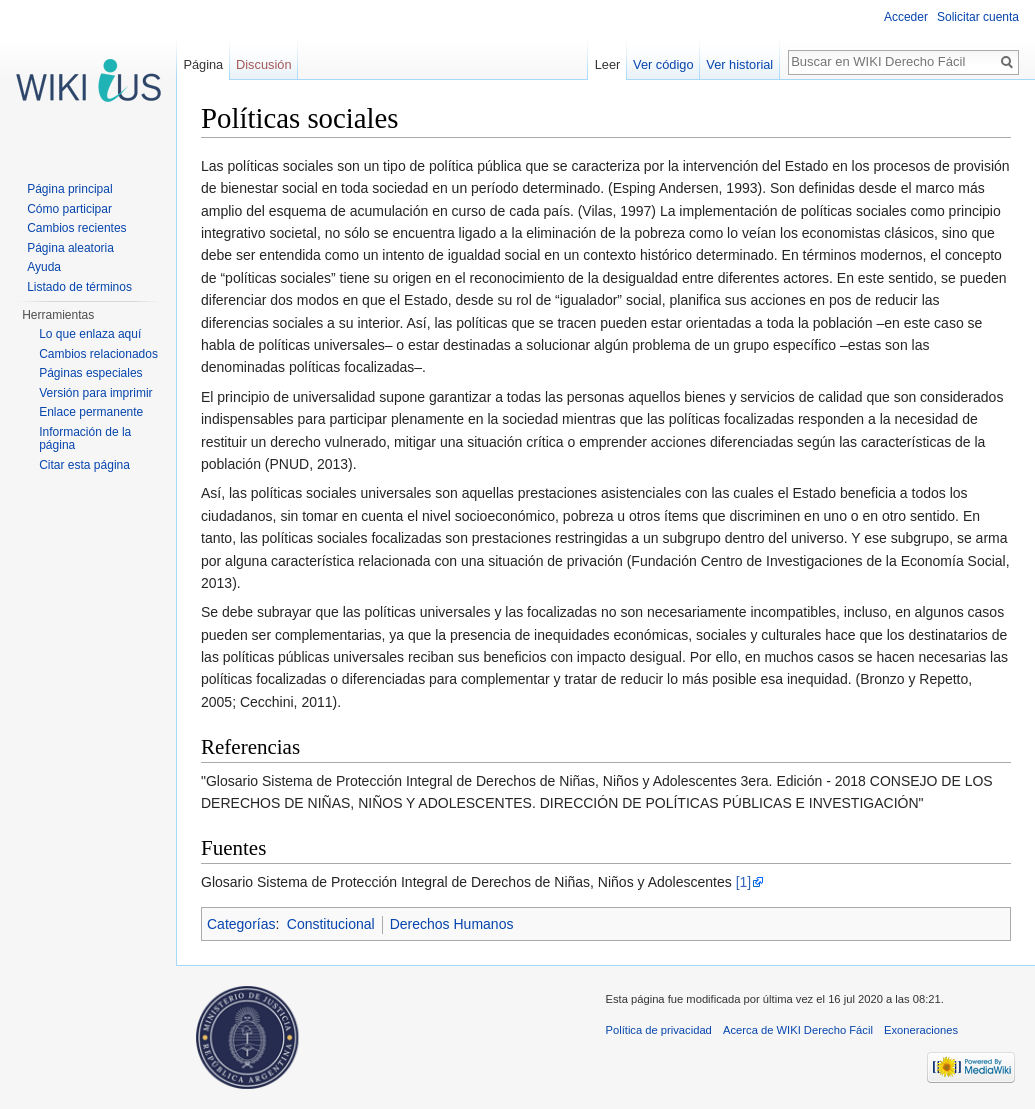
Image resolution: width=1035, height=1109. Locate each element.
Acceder (906, 17)
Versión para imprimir (95, 393)
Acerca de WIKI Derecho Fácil (798, 1030)
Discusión (263, 64)
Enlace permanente (91, 412)
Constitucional (331, 924)
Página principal (69, 189)
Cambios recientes (76, 228)
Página (203, 64)
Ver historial (739, 64)
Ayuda (44, 267)
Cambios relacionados (98, 354)
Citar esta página (84, 465)
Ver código (663, 64)
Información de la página (85, 439)
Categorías (241, 924)
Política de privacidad (659, 1030)
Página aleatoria (70, 248)
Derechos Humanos (452, 924)
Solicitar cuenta (978, 17)
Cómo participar (69, 209)
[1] (744, 882)
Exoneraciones (921, 1030)
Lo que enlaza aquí (90, 334)
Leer (608, 64)
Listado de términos (79, 287)
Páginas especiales (90, 373)
